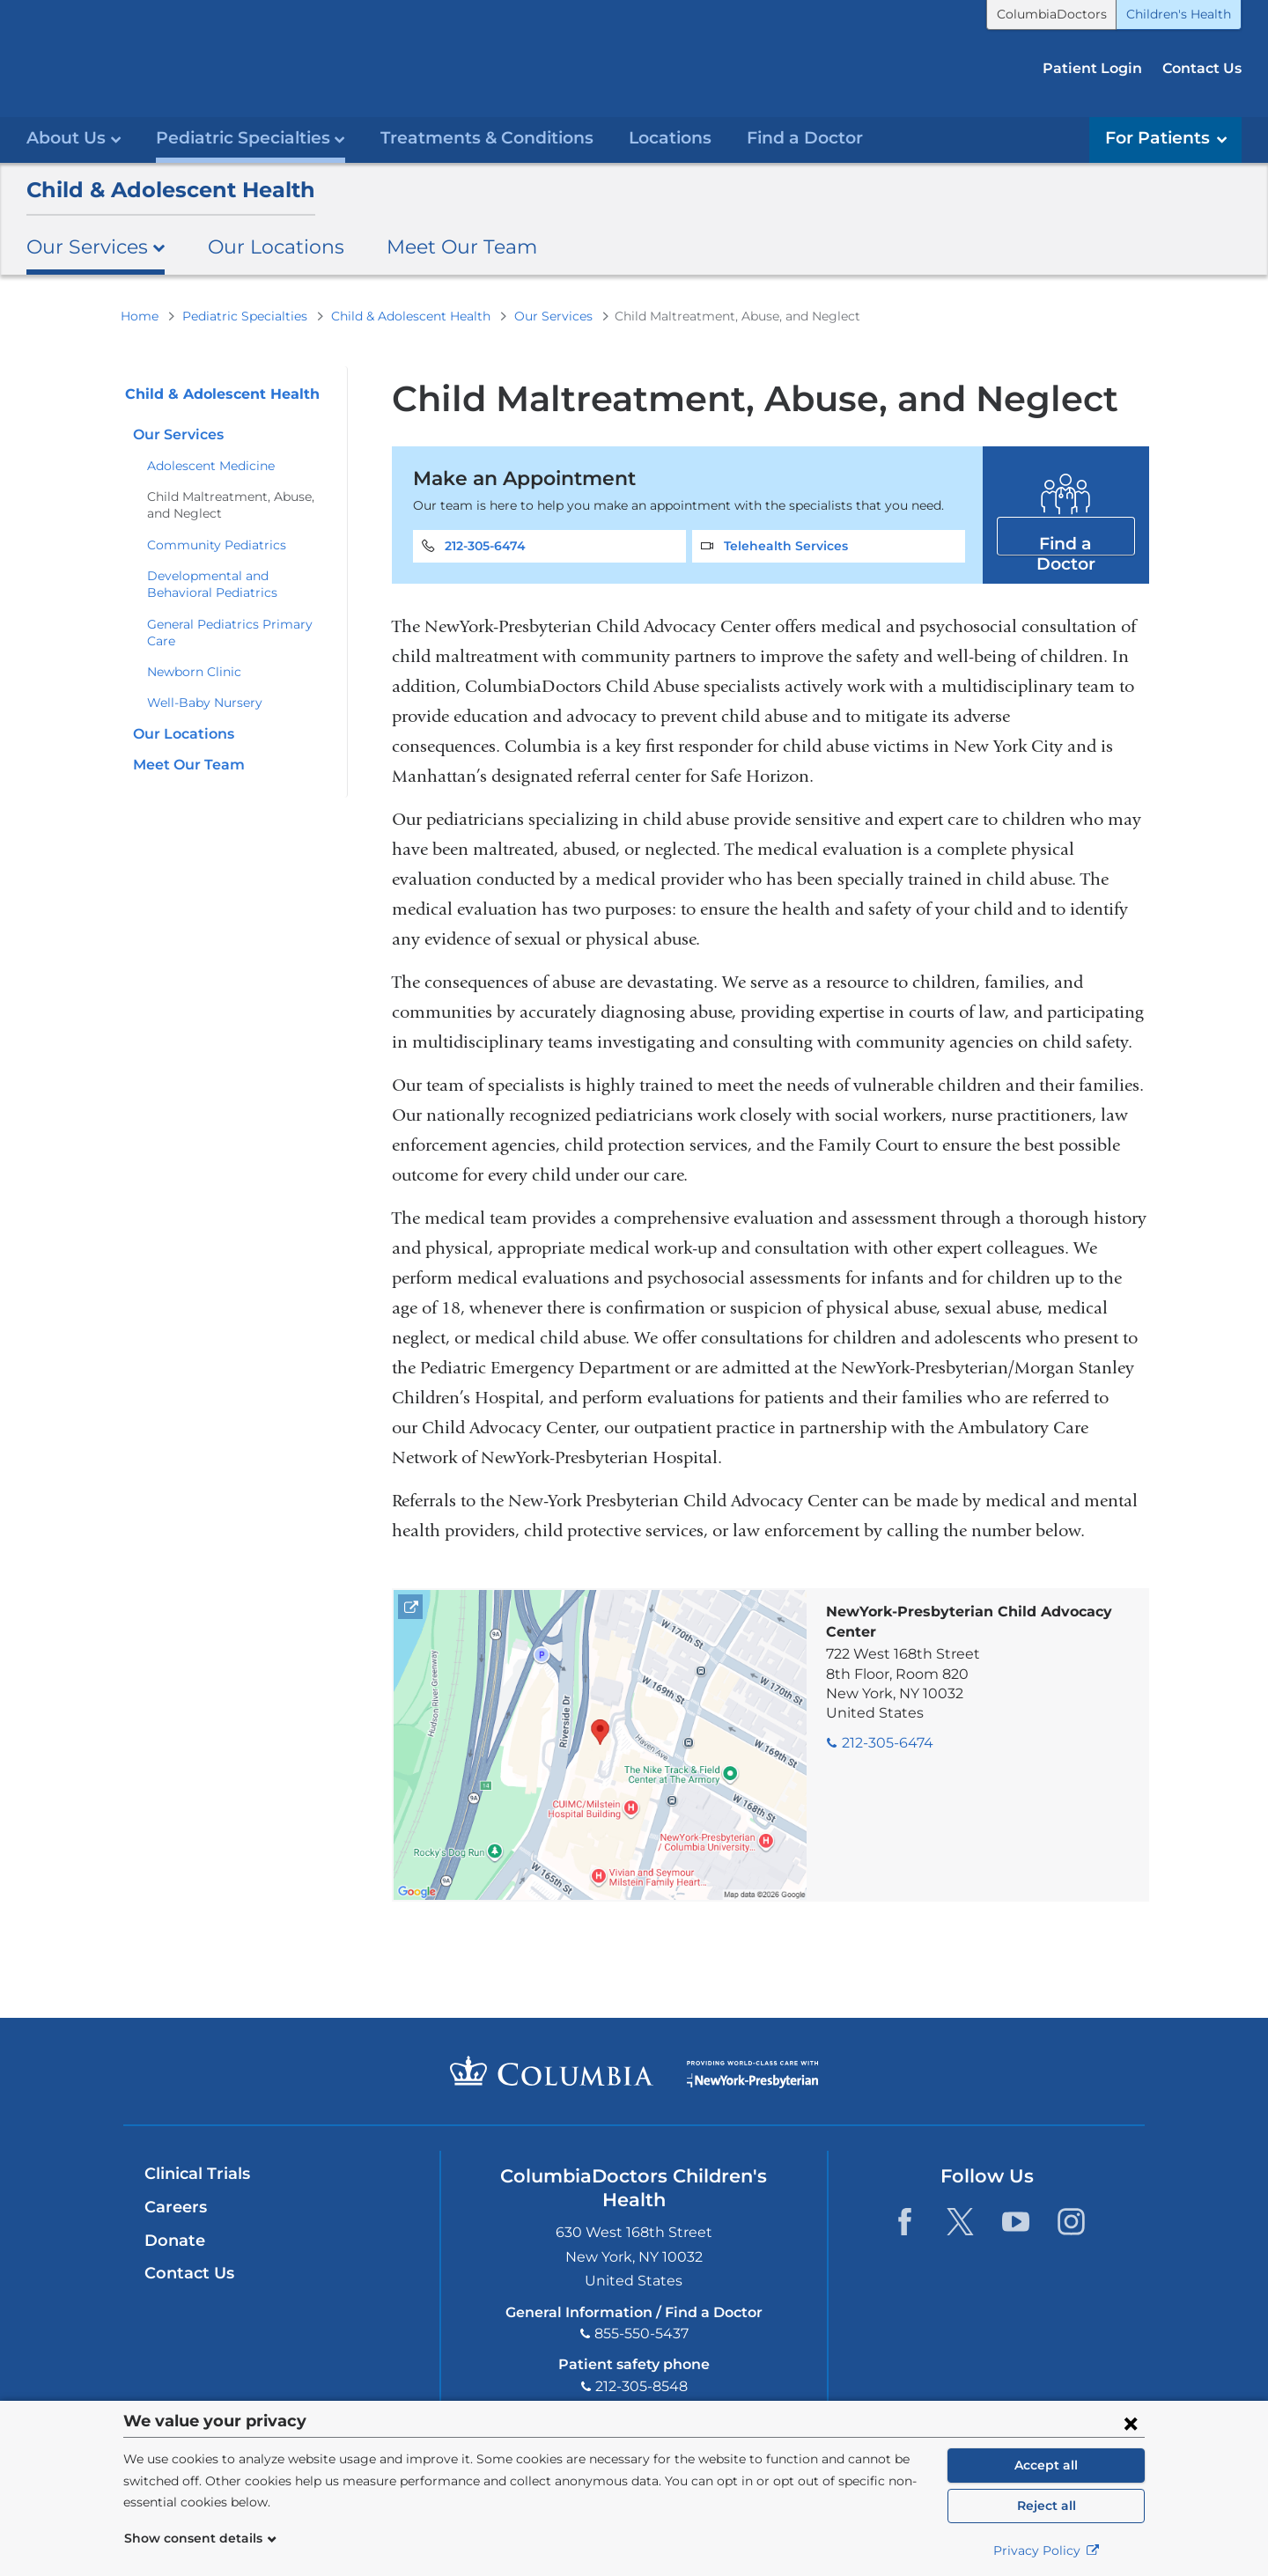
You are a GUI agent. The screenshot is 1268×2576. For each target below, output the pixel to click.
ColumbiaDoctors (1052, 14)
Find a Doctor (805, 138)
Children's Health (1178, 14)
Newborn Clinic (194, 671)
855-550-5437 (641, 2333)
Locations (670, 138)
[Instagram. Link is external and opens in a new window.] (1071, 2220)
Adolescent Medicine (211, 465)
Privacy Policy (1046, 2550)
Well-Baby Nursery (204, 702)
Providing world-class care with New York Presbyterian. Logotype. (752, 2081)
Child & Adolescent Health (170, 189)
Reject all (1046, 2505)
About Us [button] (73, 138)
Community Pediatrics (216, 544)
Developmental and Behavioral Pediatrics (212, 583)
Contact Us (1202, 68)
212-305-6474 (485, 545)
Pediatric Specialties (244, 315)
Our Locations (276, 246)
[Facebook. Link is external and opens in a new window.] (904, 2220)
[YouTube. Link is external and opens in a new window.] (1015, 2220)
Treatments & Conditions (486, 138)
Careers (175, 2206)
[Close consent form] (1131, 2423)
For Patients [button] (1166, 138)
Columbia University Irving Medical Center (551, 2071)
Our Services (553, 315)
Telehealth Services (786, 545)
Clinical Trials (197, 2173)
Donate (174, 2239)
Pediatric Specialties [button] (250, 138)
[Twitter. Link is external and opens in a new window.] (960, 2220)
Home (139, 315)
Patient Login (1092, 68)
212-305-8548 (641, 2385)
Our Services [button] (95, 246)
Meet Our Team (462, 246)
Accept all (1046, 2465)
